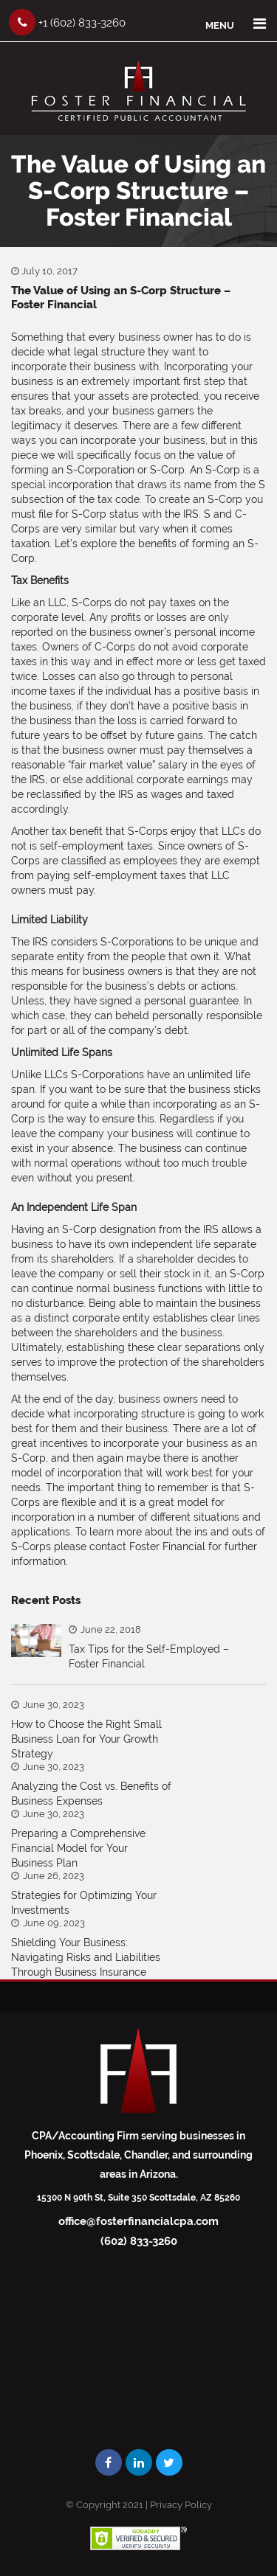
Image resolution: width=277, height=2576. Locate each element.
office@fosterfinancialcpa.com (138, 2221)
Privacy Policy (181, 2504)
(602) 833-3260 (138, 2241)
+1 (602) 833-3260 (67, 22)
